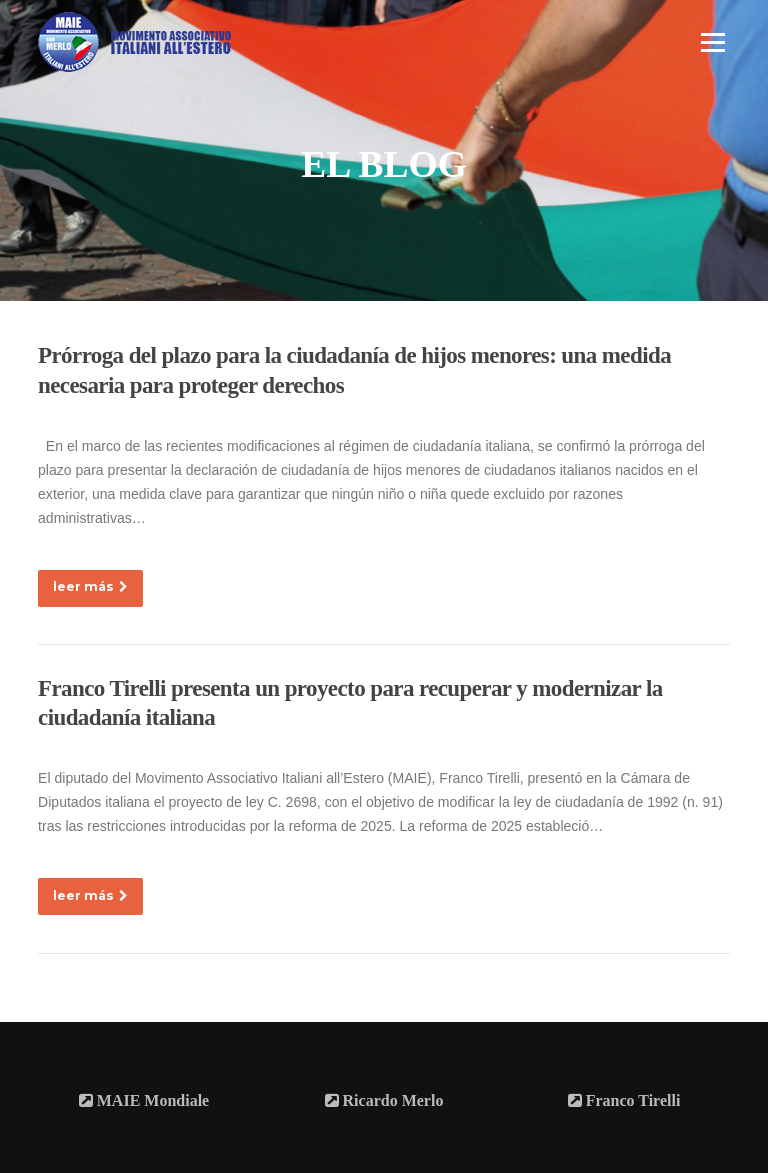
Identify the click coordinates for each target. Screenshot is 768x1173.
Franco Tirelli (624, 1100)
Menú (712, 42)
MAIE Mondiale (144, 1100)
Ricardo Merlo (384, 1100)
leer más (90, 586)
